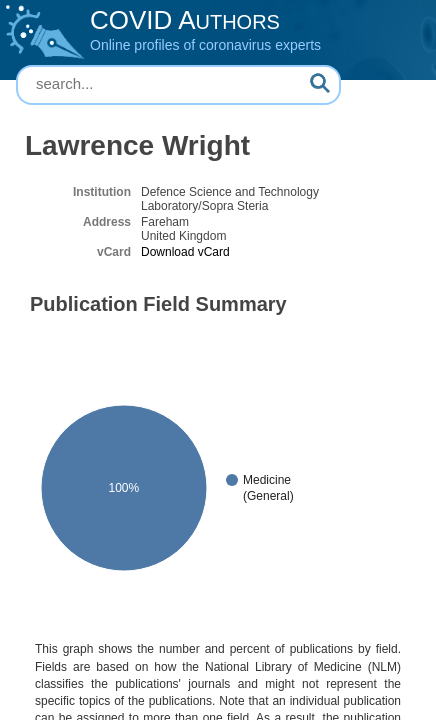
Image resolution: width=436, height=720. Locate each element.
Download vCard (185, 252)
